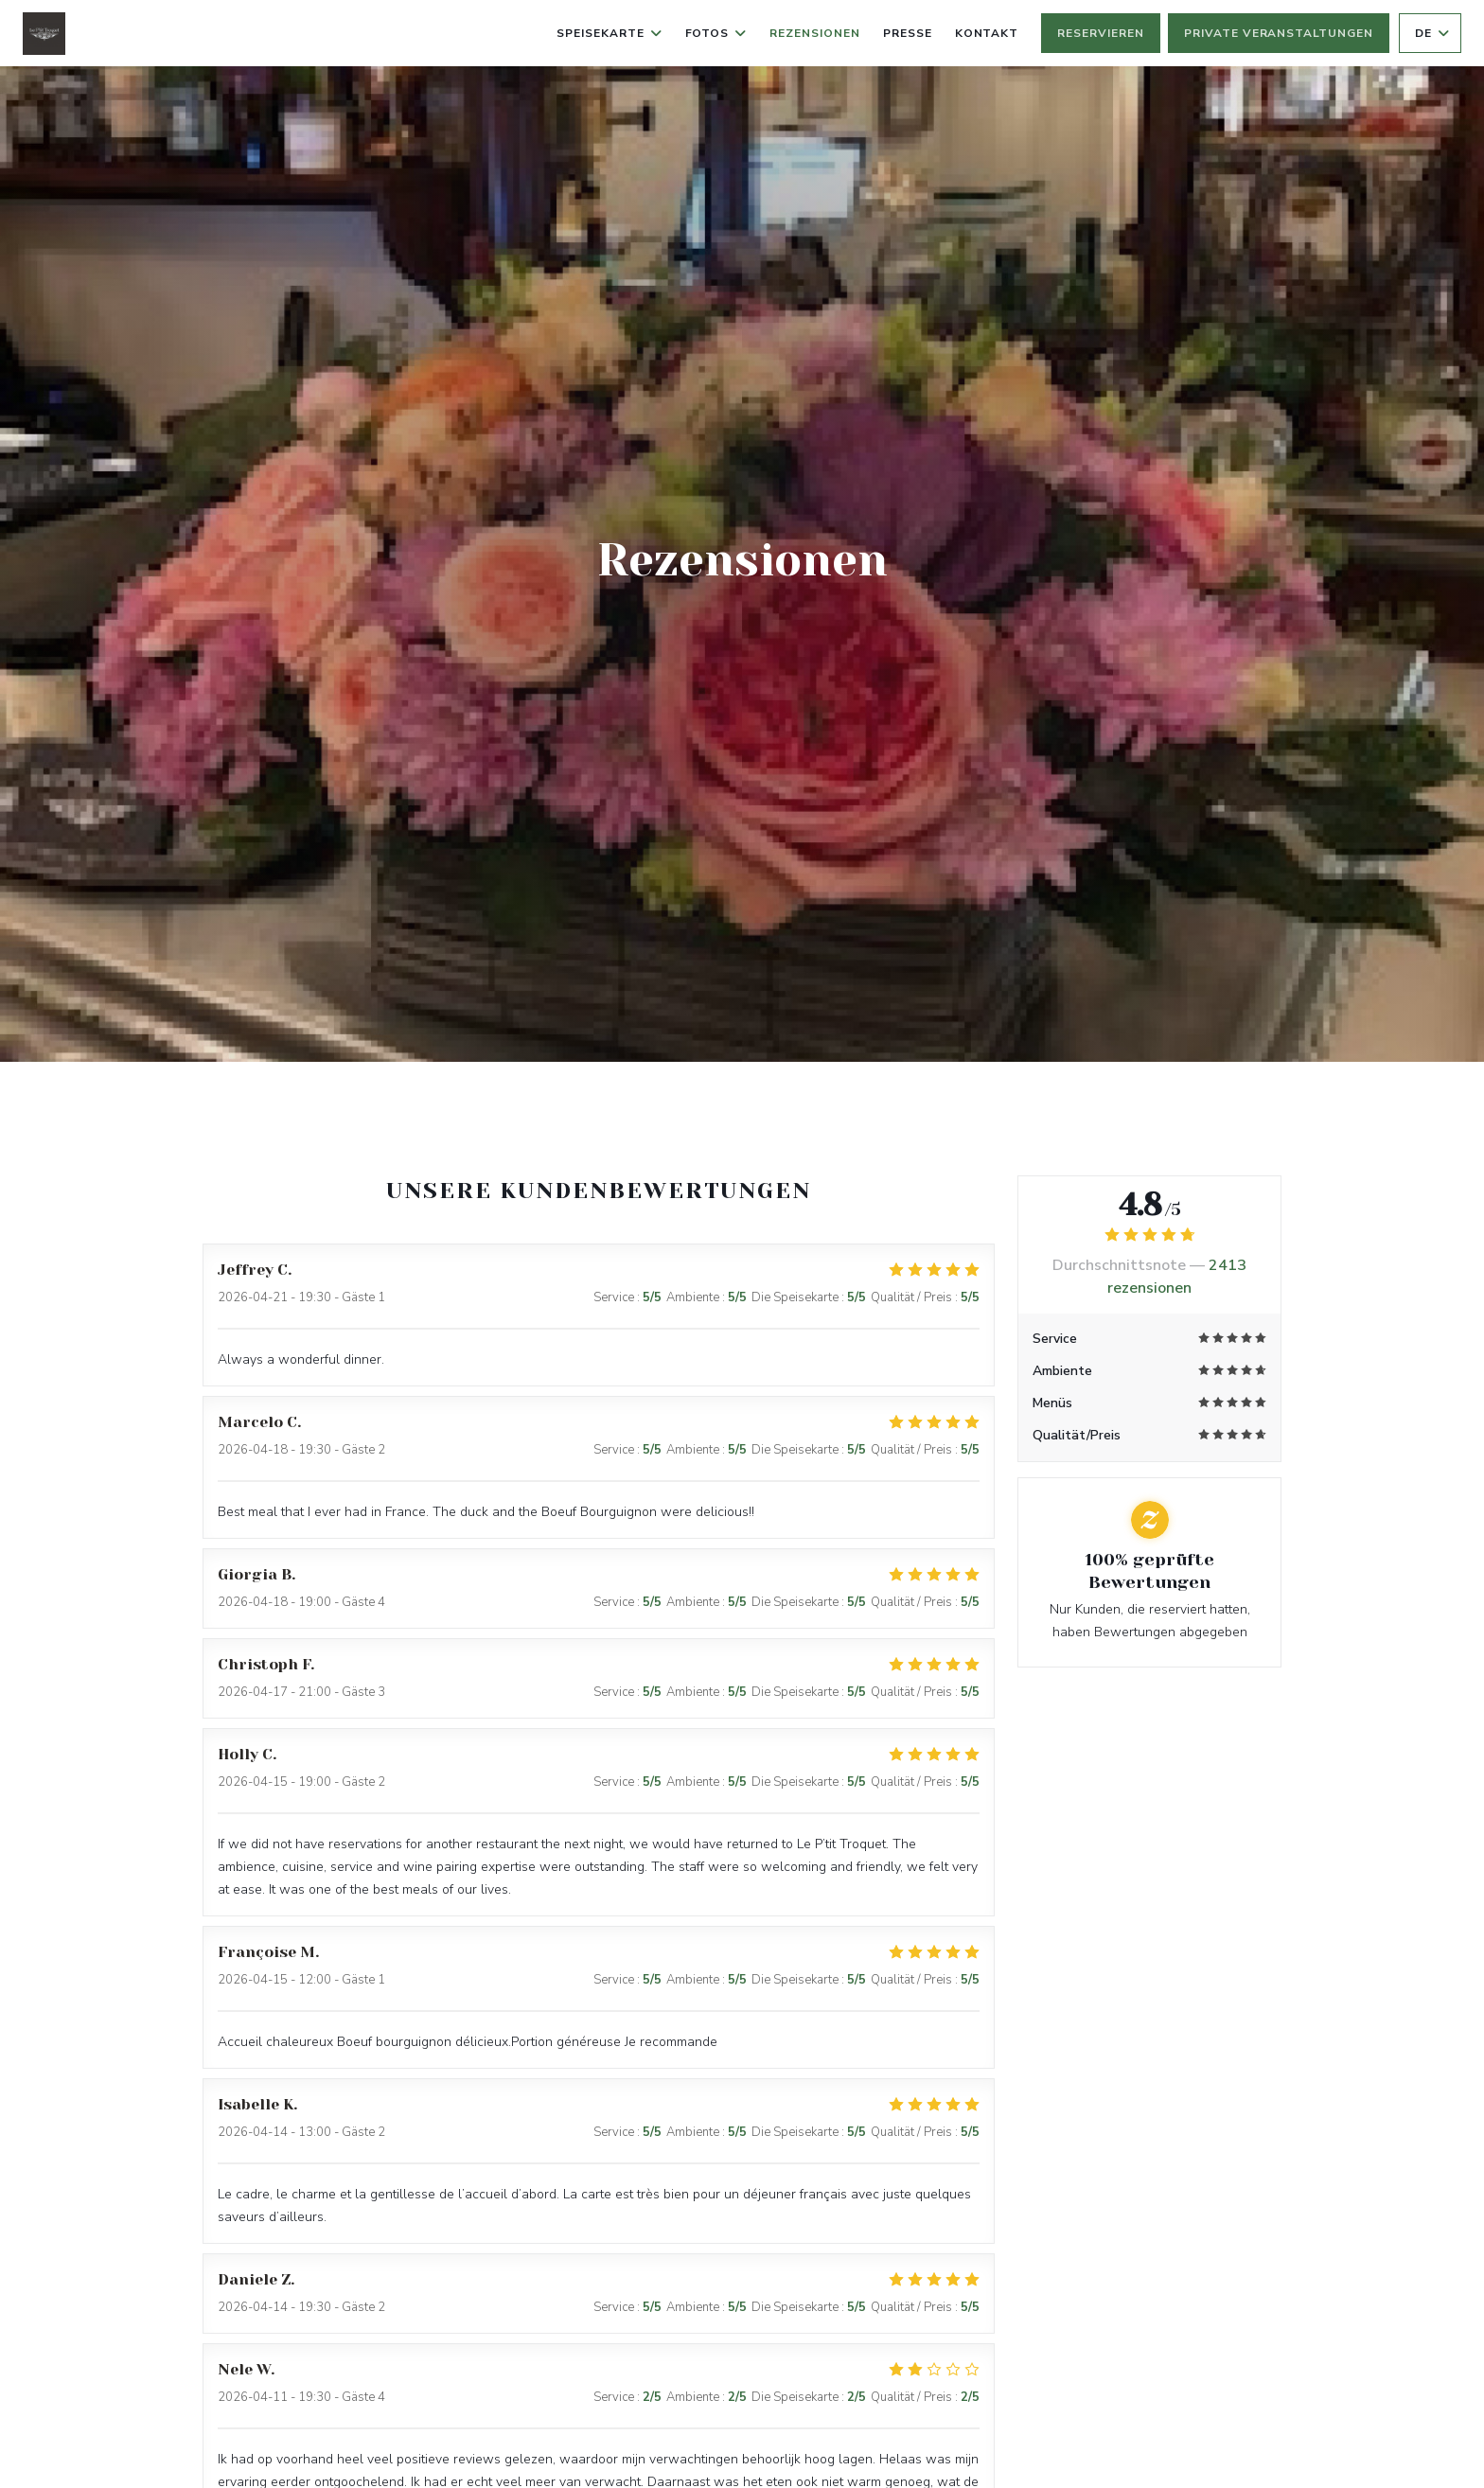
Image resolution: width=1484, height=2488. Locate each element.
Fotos (716, 33)
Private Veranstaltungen (1278, 33)
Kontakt (987, 33)
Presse (907, 33)
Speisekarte (609, 33)
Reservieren (1100, 33)
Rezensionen (814, 33)
